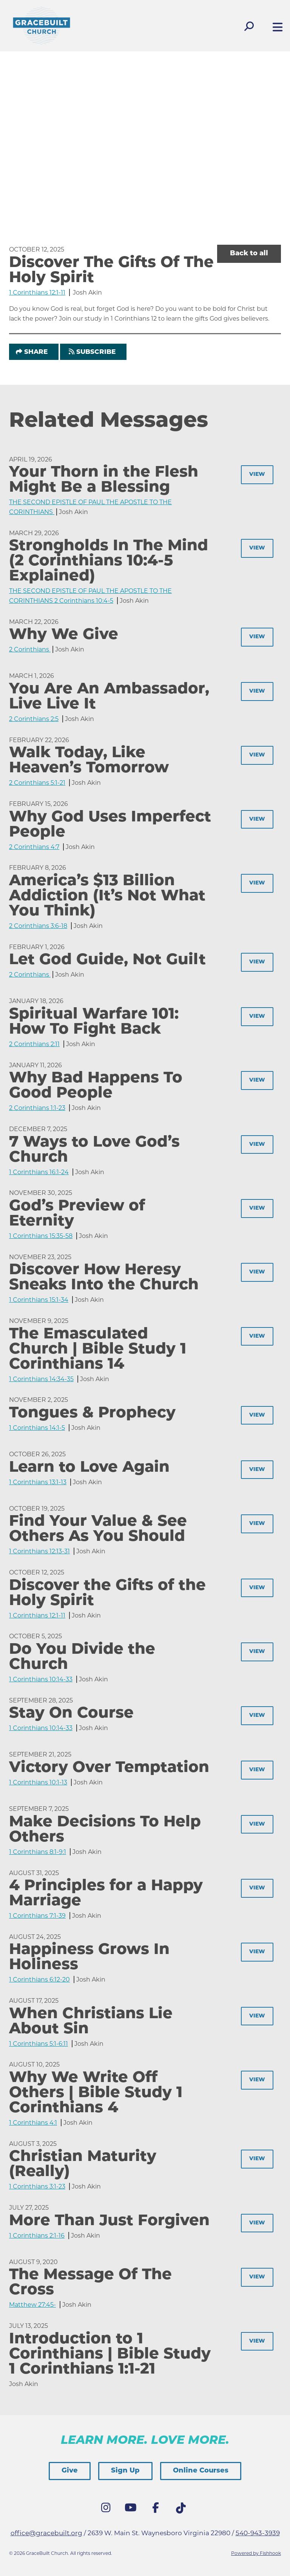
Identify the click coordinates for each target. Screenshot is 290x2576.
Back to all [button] (249, 253)
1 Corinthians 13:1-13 (37, 1482)
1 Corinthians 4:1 (33, 2122)
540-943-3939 (258, 2533)
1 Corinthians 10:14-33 (40, 1679)
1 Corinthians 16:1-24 (39, 1172)
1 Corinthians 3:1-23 (37, 2186)
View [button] (257, 474)
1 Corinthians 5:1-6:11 (38, 2043)
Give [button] (70, 2470)
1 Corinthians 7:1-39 (37, 1915)
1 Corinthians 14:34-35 (41, 1379)
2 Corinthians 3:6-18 (38, 925)
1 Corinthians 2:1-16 (37, 2235)
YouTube (132, 2509)
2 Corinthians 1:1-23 (37, 1107)
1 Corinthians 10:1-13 (38, 1782)
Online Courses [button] (200, 2470)
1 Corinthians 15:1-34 (38, 1299)
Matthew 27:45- (32, 2304)
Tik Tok (182, 2510)
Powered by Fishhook (256, 2553)
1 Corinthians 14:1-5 (37, 1427)
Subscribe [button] (96, 352)
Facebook (157, 2509)
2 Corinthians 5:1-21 (37, 782)
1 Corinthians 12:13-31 (39, 1551)
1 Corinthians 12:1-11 (37, 292)
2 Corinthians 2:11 (34, 1044)
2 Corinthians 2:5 (34, 718)
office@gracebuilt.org (46, 2533)
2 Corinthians (30, 649)
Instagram (107, 2509)
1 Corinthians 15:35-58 (40, 1235)
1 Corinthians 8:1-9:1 (37, 1851)
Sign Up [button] (125, 2470)
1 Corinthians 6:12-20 (39, 1979)
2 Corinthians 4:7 (34, 846)
